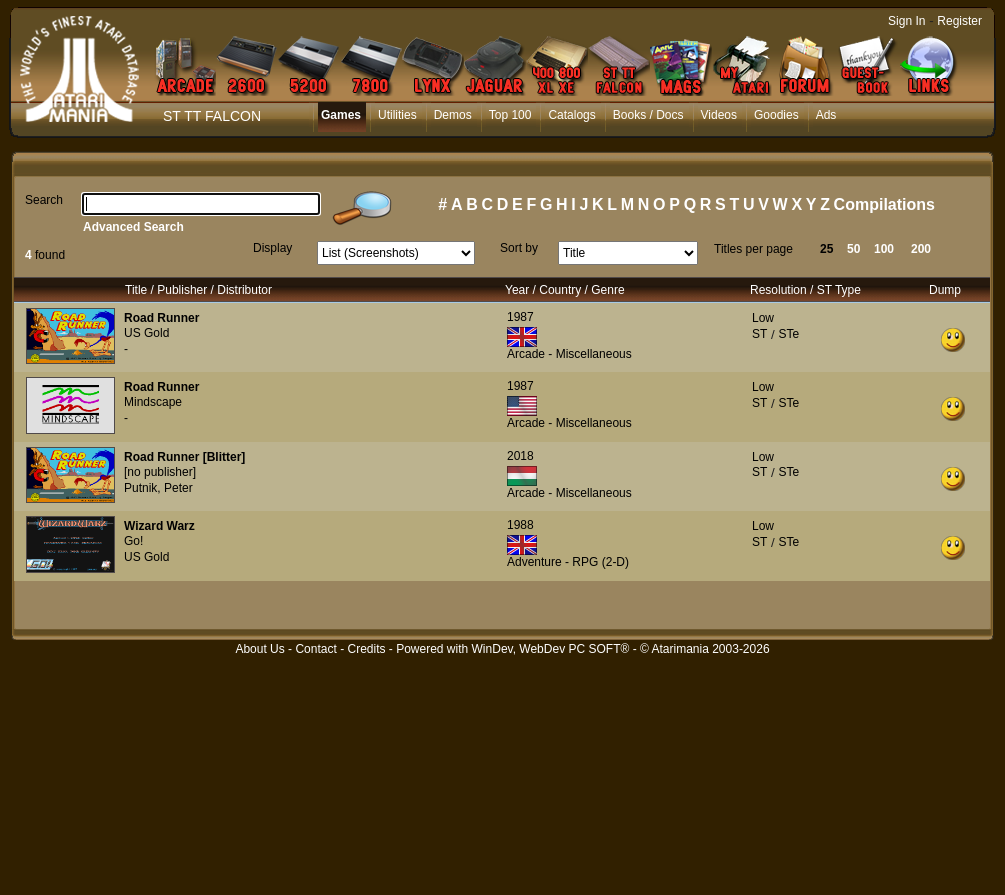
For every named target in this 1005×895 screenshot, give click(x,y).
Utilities (397, 115)
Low (763, 318)
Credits (366, 649)
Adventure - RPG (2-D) (568, 562)
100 (884, 249)
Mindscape (153, 402)
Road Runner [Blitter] (184, 457)
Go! (133, 541)
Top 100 (510, 115)
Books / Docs (648, 115)
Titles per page (753, 249)
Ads (826, 115)
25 (826, 249)
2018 (520, 456)
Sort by (519, 248)
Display (272, 248)
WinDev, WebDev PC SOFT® (551, 649)
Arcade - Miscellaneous (569, 354)
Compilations (884, 204)
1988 (520, 525)
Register (959, 21)
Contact (315, 649)
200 (921, 249)
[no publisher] (160, 472)
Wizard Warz (159, 526)
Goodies (776, 115)
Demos (453, 115)
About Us (259, 649)
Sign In (906, 21)
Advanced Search (133, 227)
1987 (520, 317)
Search (44, 200)
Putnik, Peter (158, 488)
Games (341, 115)
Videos (719, 115)
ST (759, 334)
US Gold (146, 333)
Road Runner (161, 318)
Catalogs (571, 115)
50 (853, 249)
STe (788, 334)
